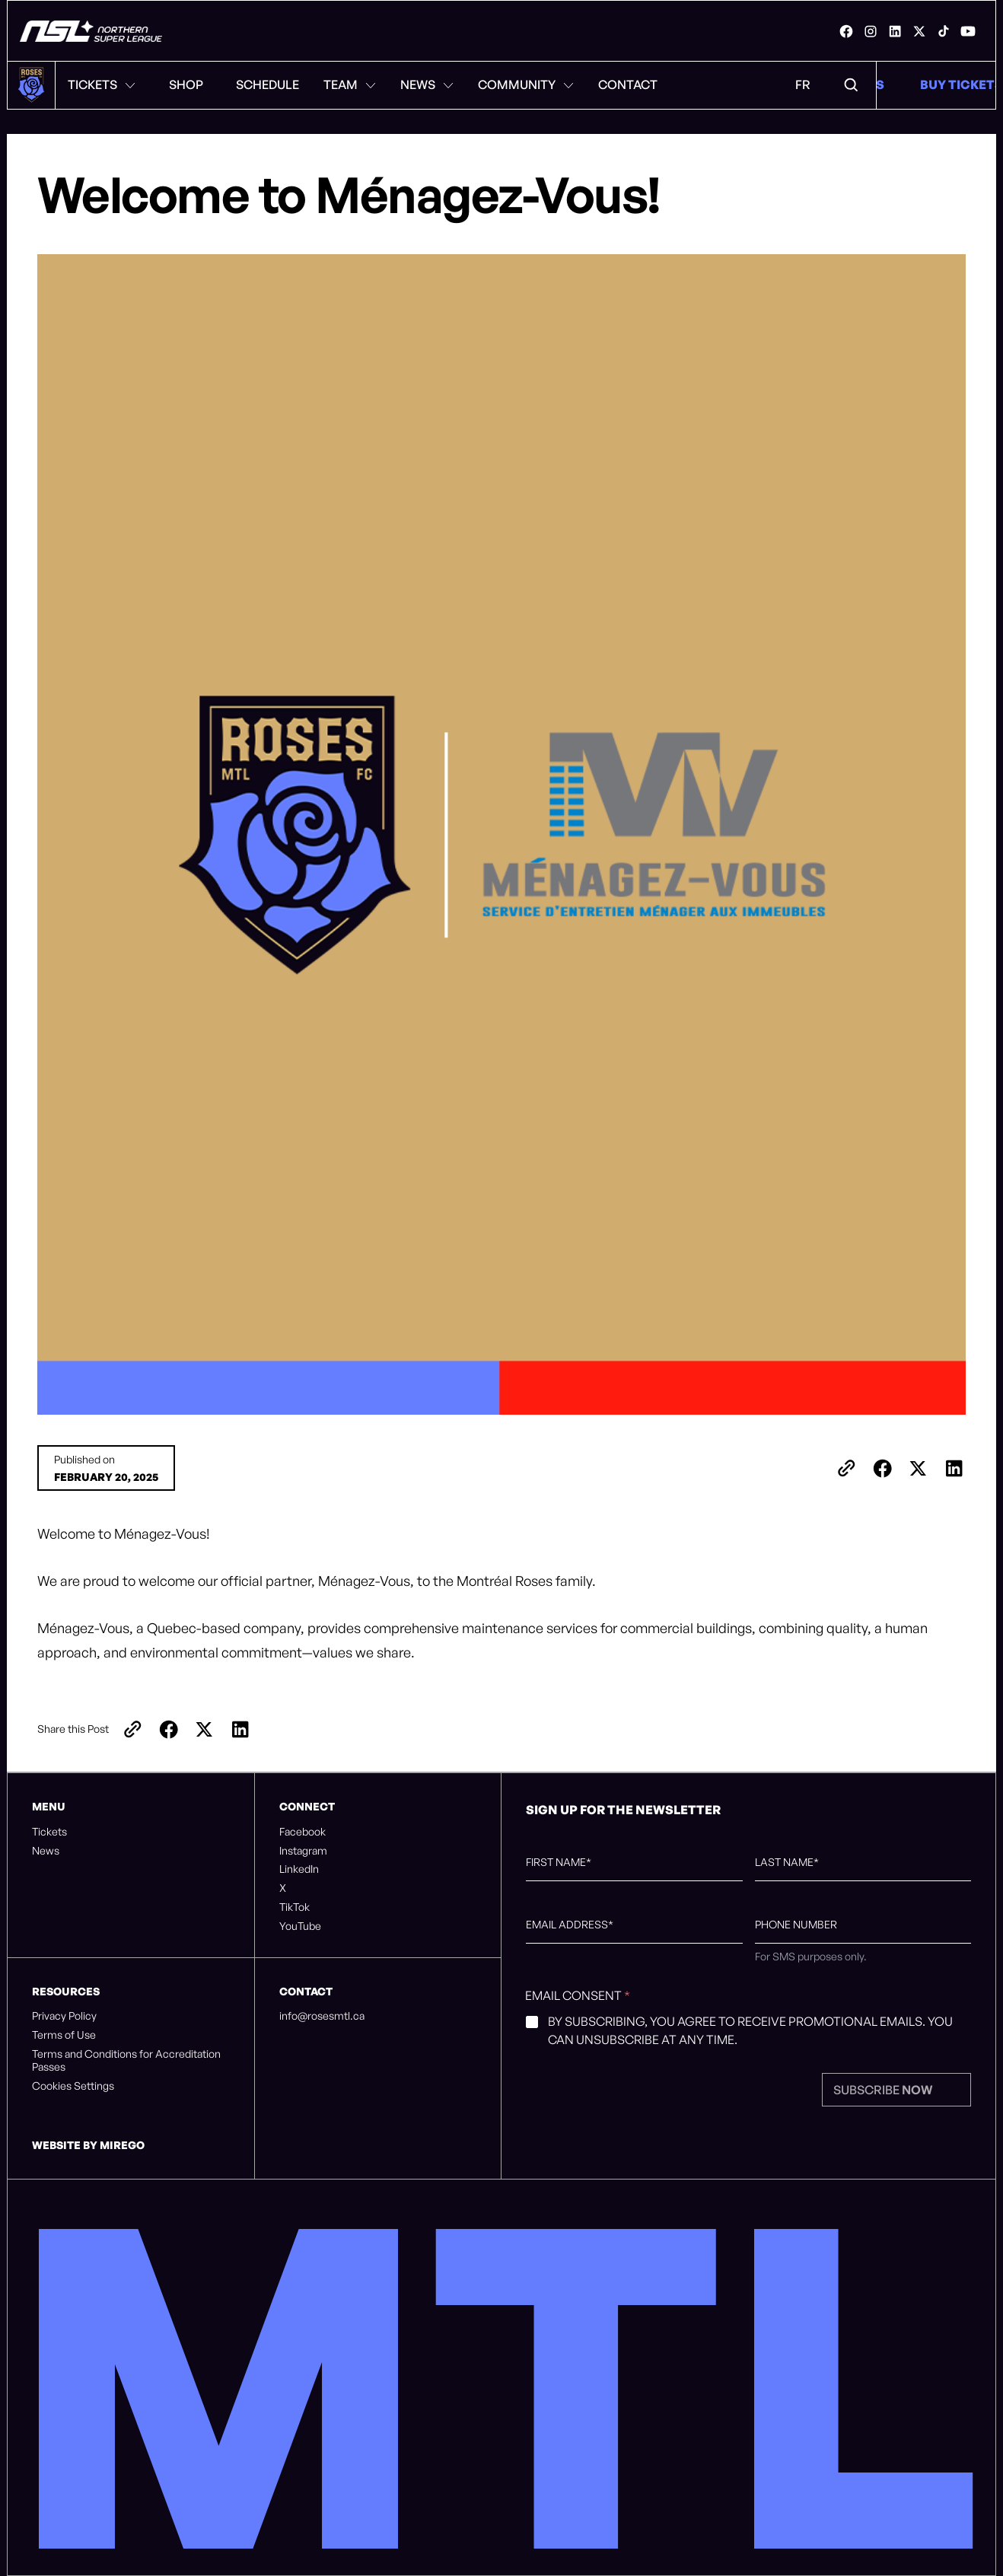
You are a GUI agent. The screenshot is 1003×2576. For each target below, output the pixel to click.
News (427, 84)
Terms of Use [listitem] (64, 2035)
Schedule (267, 84)
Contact (628, 84)
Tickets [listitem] (49, 1832)
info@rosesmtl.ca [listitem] (322, 2016)
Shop (186, 84)
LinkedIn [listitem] (299, 1869)
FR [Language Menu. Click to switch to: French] (802, 84)
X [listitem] (282, 1888)
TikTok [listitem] (294, 1907)
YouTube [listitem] (300, 1926)
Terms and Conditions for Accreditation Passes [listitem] (126, 2060)
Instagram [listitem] (303, 1851)
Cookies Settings (73, 2086)
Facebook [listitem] (302, 1832)
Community (526, 84)
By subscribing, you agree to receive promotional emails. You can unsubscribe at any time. (750, 2030)
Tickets (101, 84)
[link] (846, 31)
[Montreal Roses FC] (91, 31)
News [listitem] (45, 1851)
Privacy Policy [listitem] (64, 2016)
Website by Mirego (88, 2144)
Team (349, 84)
